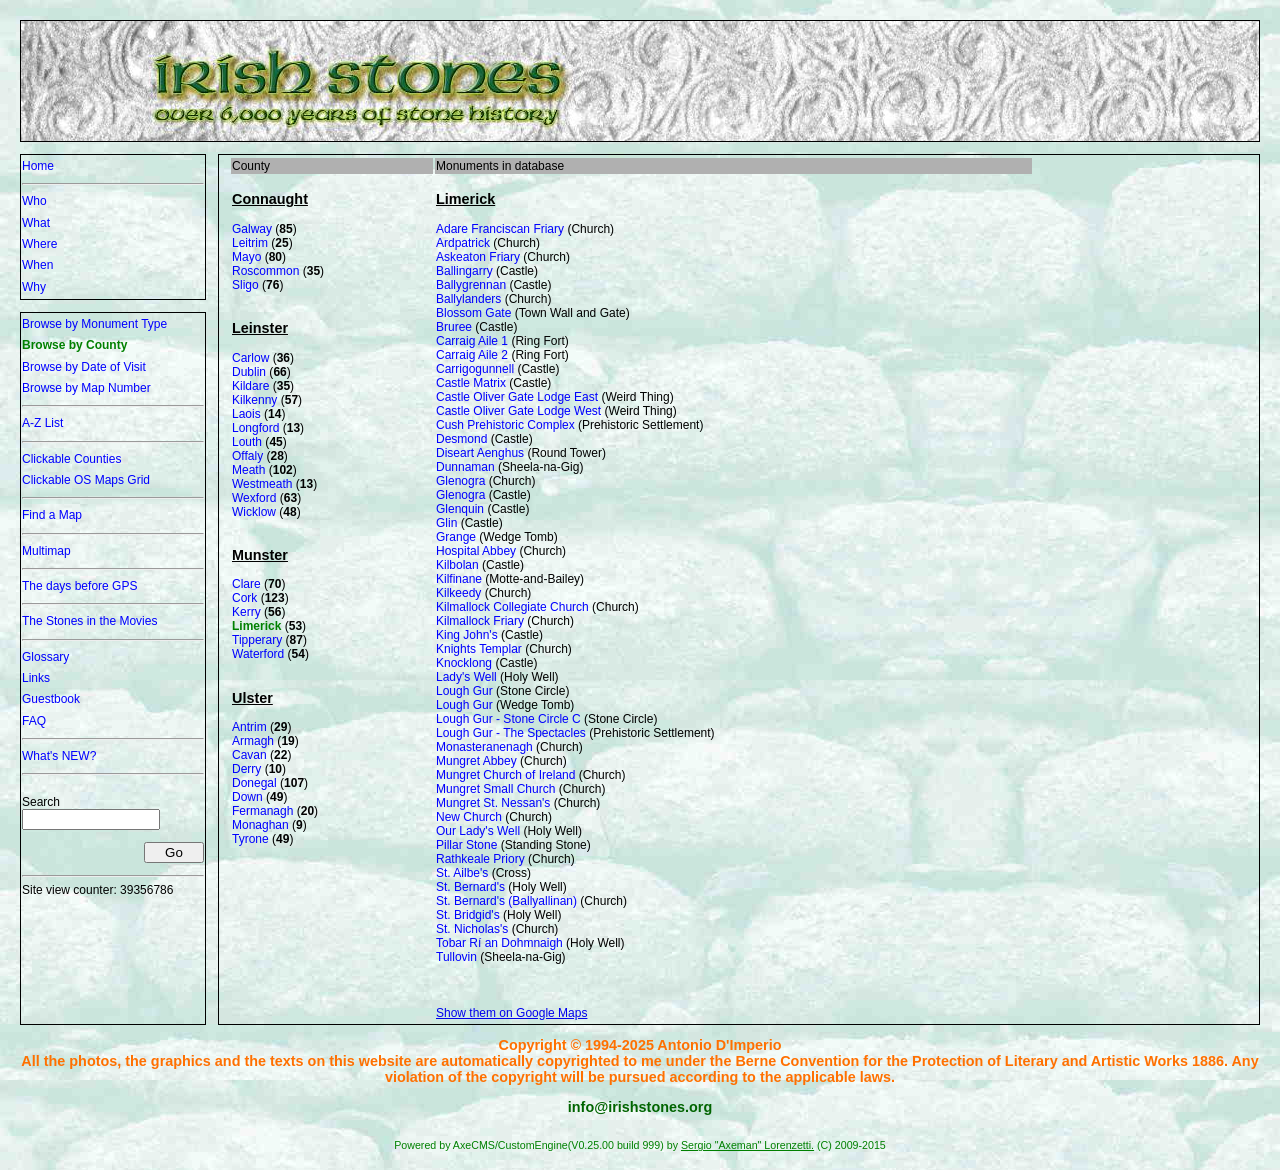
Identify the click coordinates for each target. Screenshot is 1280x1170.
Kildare (250, 386)
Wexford (254, 498)
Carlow (250, 358)
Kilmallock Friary (480, 621)
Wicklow (254, 512)
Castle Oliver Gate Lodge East (517, 397)
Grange (456, 537)
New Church (469, 817)
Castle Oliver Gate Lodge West (518, 411)
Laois (246, 414)
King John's (467, 635)
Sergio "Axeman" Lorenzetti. (747, 1145)
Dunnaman (465, 467)
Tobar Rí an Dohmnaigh (499, 943)
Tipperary (257, 640)
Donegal (254, 783)
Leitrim (250, 243)
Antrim (249, 727)
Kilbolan (457, 565)
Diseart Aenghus (480, 453)
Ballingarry (464, 271)
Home (38, 166)
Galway (252, 229)
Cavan (249, 755)
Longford (255, 428)
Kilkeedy (458, 593)
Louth (247, 442)
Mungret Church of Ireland (505, 775)
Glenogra (460, 481)
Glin (446, 523)
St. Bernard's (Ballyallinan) (506, 901)
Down (247, 797)
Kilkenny (254, 400)
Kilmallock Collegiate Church (512, 607)
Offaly (247, 456)
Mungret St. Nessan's (493, 803)
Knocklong (464, 663)
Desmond (461, 439)
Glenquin (460, 509)
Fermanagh (262, 811)
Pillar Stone (466, 845)
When (37, 265)
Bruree (454, 327)
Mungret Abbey (476, 761)
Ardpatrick (463, 243)
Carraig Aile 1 (472, 341)
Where (39, 244)
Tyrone (250, 839)
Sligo (245, 285)
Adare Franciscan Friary (500, 229)
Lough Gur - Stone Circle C (508, 719)
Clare (246, 584)
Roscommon (265, 271)
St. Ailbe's (462, 873)
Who (34, 201)
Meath (248, 470)
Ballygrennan (471, 285)
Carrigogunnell (475, 369)
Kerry (246, 612)
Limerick (256, 626)
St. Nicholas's (472, 929)
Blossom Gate (473, 313)
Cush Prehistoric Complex (505, 425)
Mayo (246, 257)
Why (34, 287)
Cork (244, 598)
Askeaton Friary (478, 257)
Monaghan (260, 825)
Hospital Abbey (476, 551)
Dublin (249, 372)
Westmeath (262, 484)
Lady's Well (466, 677)
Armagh (253, 741)
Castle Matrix (471, 383)
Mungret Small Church (495, 789)
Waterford (258, 654)
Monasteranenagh (484, 747)
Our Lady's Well (478, 831)
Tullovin (456, 957)
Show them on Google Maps (511, 1013)
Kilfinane (459, 579)
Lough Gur (464, 691)
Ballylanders (468, 299)
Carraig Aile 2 (472, 355)
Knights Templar (479, 649)
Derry (246, 769)
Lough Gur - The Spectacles (511, 733)
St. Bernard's (470, 887)
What (36, 223)
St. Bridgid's (468, 915)
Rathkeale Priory (480, 859)
